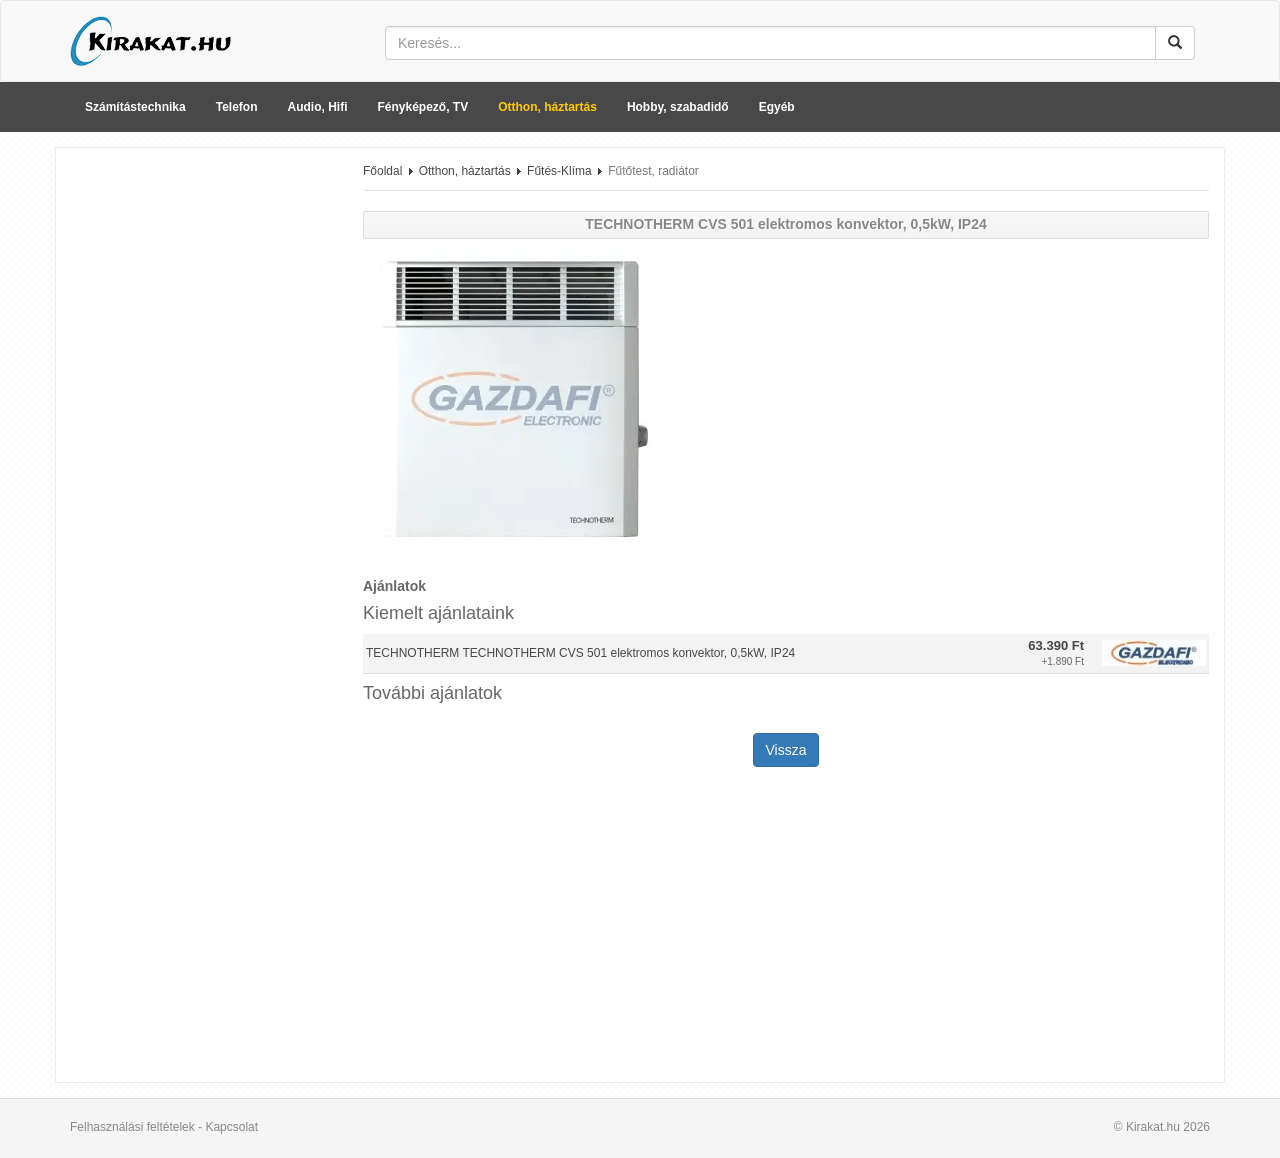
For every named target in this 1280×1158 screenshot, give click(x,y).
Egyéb (777, 107)
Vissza (786, 750)
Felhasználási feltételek (132, 1127)
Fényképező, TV (423, 107)
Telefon (237, 107)
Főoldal (382, 171)
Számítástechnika (135, 107)
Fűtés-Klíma (559, 171)
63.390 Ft (1056, 645)
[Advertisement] (202, 463)
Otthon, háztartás (547, 107)
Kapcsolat (231, 1127)
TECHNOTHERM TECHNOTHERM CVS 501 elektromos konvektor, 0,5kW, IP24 (580, 653)
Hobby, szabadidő (678, 107)
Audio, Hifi (318, 107)
